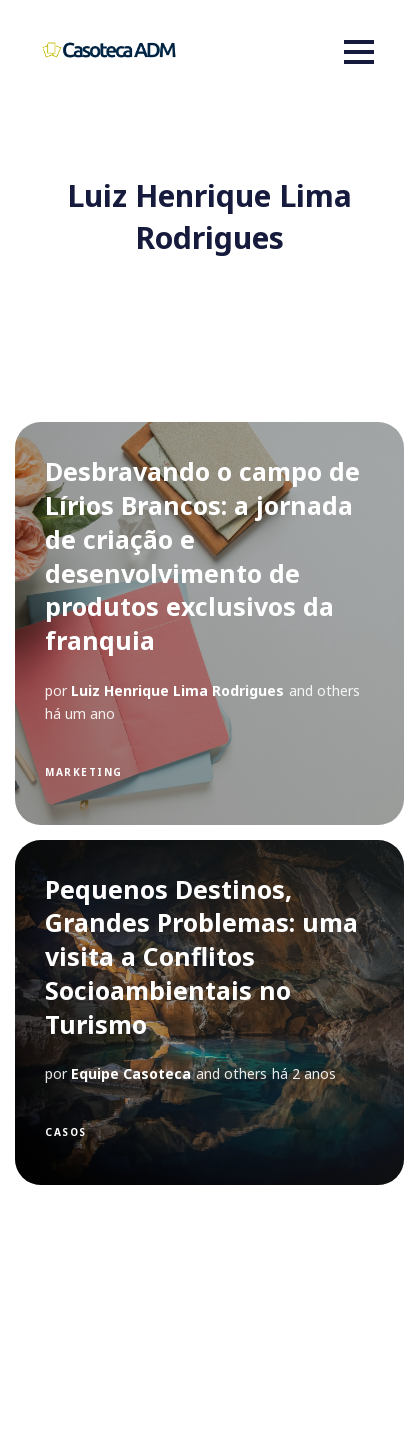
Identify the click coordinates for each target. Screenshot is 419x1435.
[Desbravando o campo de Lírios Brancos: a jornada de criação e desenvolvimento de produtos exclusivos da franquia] (209, 623)
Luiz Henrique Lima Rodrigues (177, 690)
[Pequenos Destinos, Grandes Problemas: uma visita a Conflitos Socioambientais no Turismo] (209, 1012)
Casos (66, 1132)
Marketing (84, 772)
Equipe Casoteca (131, 1073)
